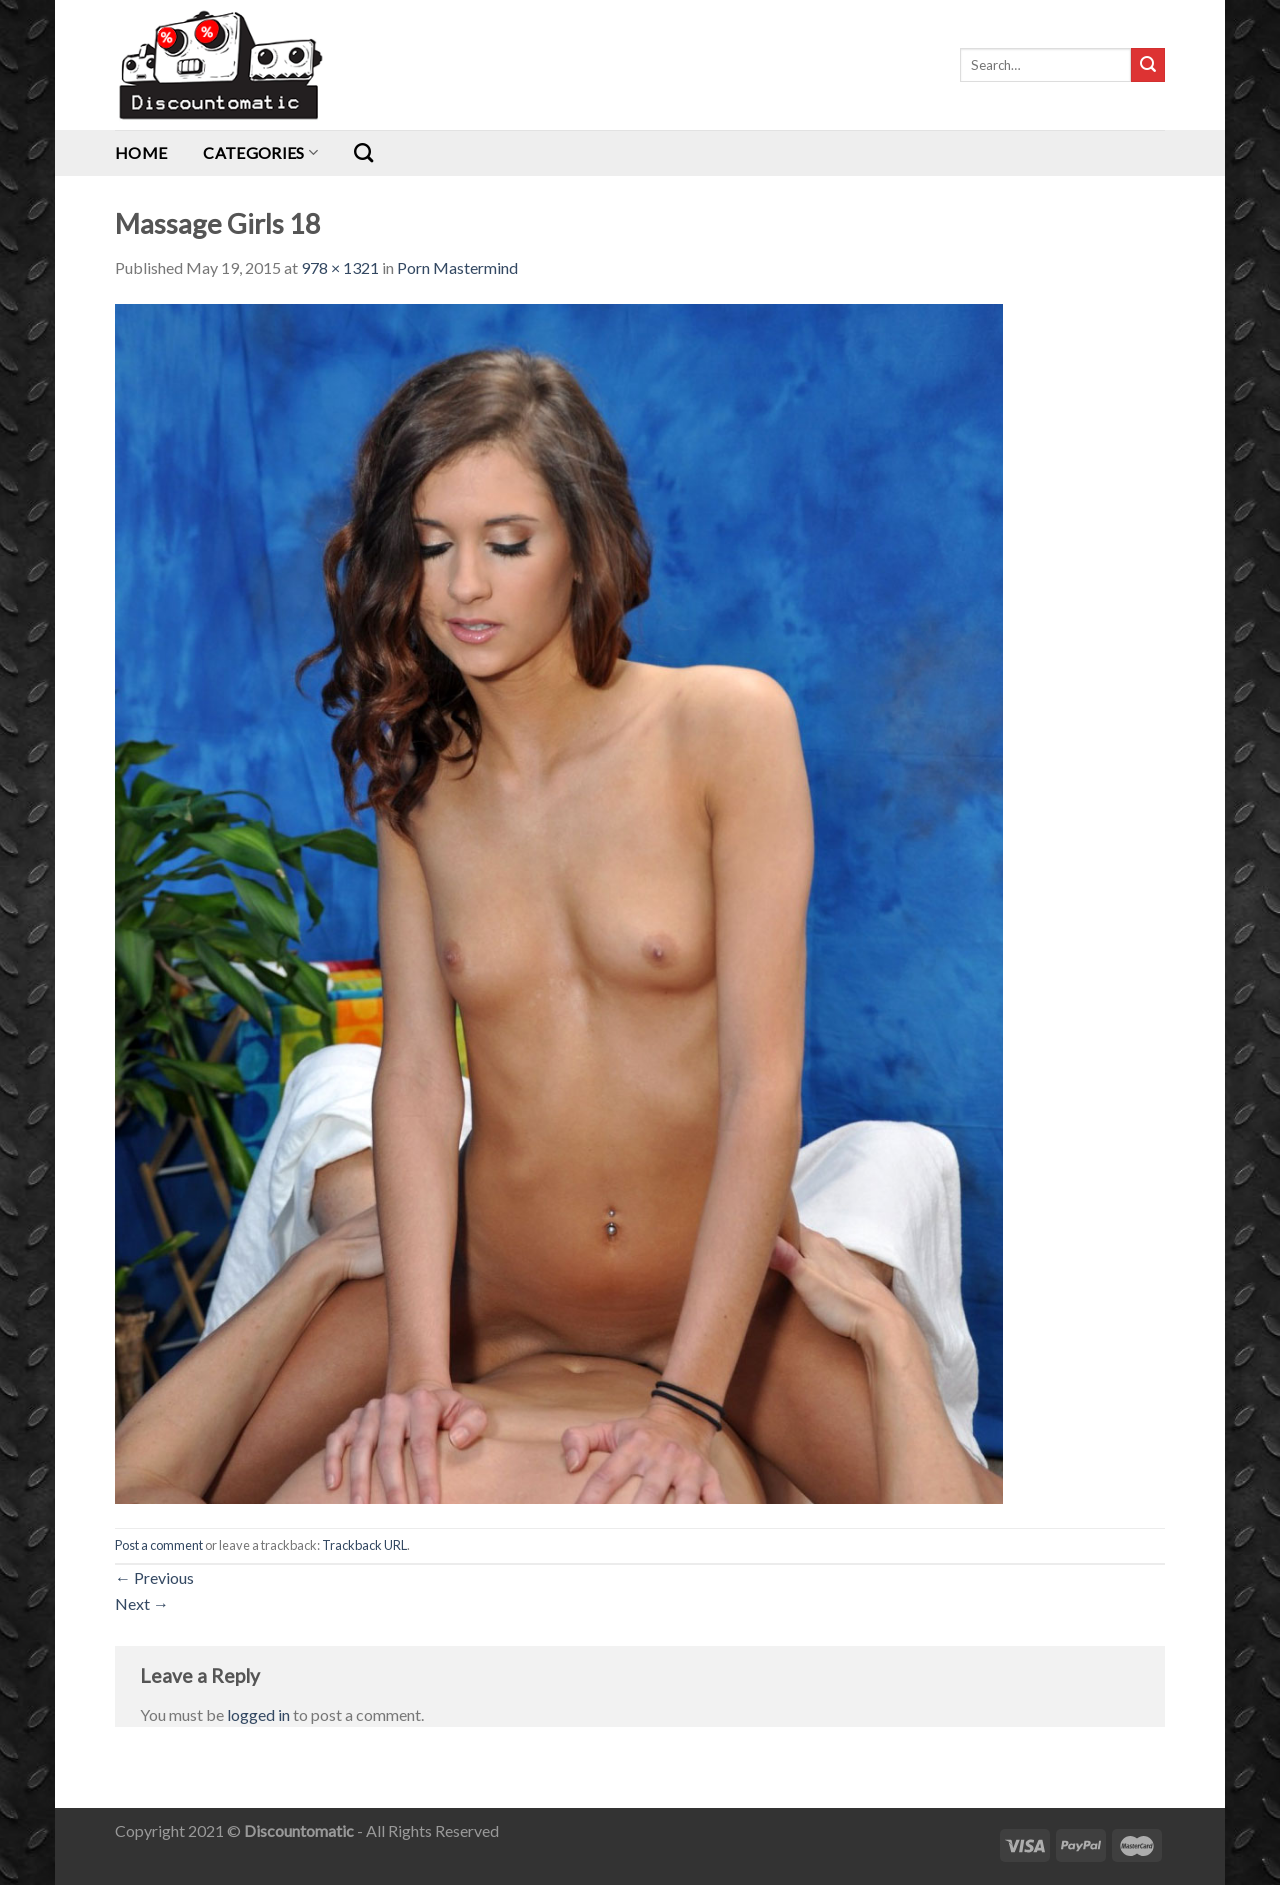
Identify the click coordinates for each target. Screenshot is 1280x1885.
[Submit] (1148, 65)
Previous (154, 1577)
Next (142, 1603)
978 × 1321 (340, 267)
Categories (260, 152)
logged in (258, 1714)
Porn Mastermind (457, 267)
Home (141, 152)
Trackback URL (364, 1545)
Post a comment (159, 1545)
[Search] (363, 152)
